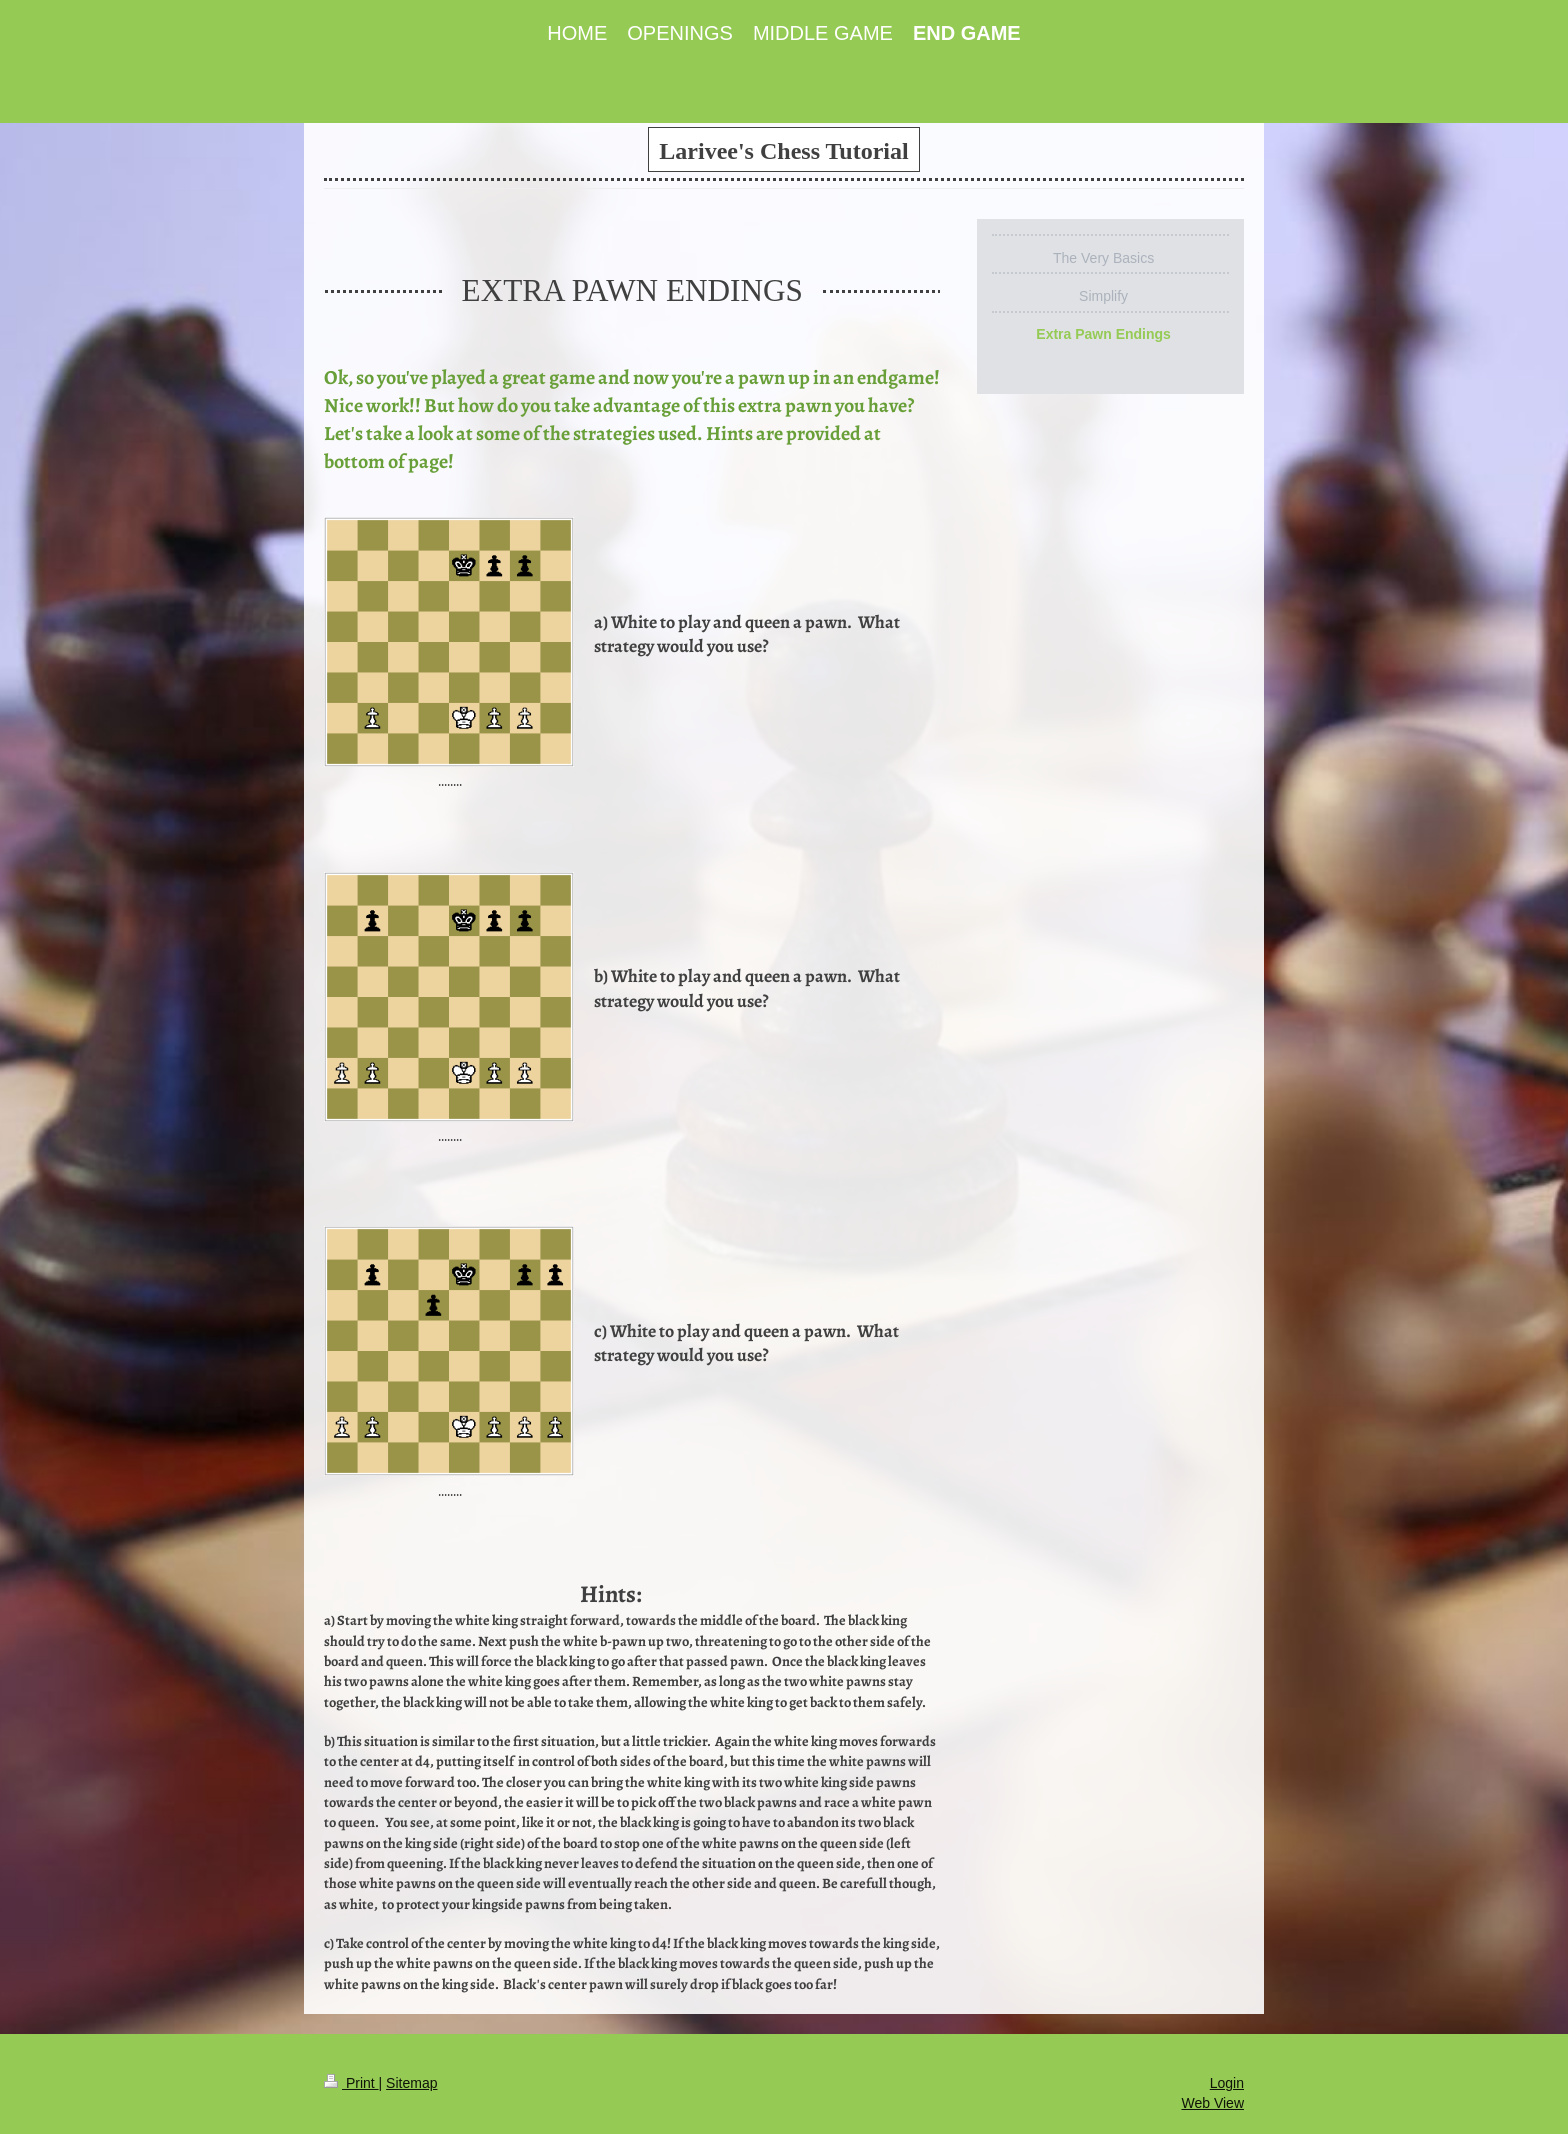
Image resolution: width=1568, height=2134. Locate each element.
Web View (1212, 2103)
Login (1227, 2083)
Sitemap (411, 2083)
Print (351, 2083)
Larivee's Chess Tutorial (783, 151)
